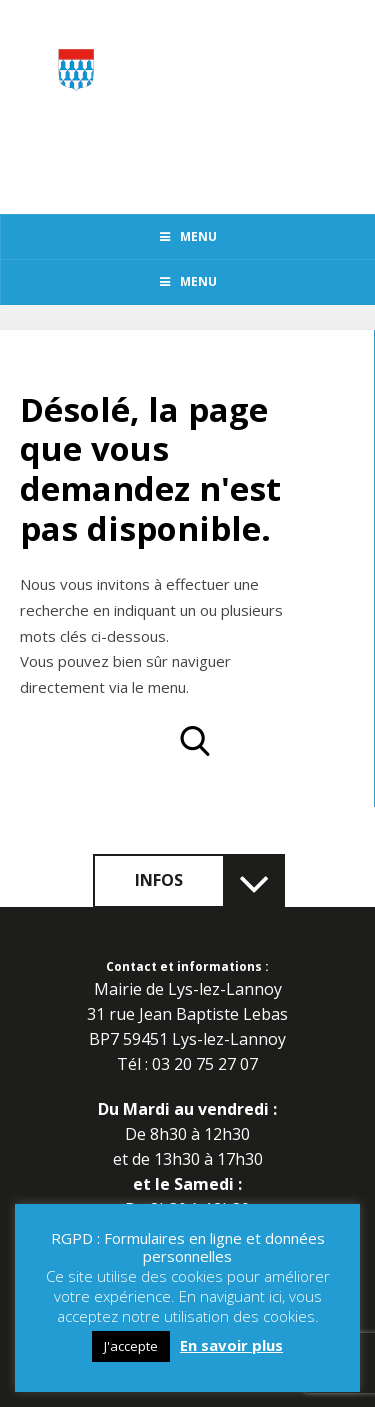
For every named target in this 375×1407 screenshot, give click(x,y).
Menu (188, 236)
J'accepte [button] (131, 1346)
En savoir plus (231, 1345)
